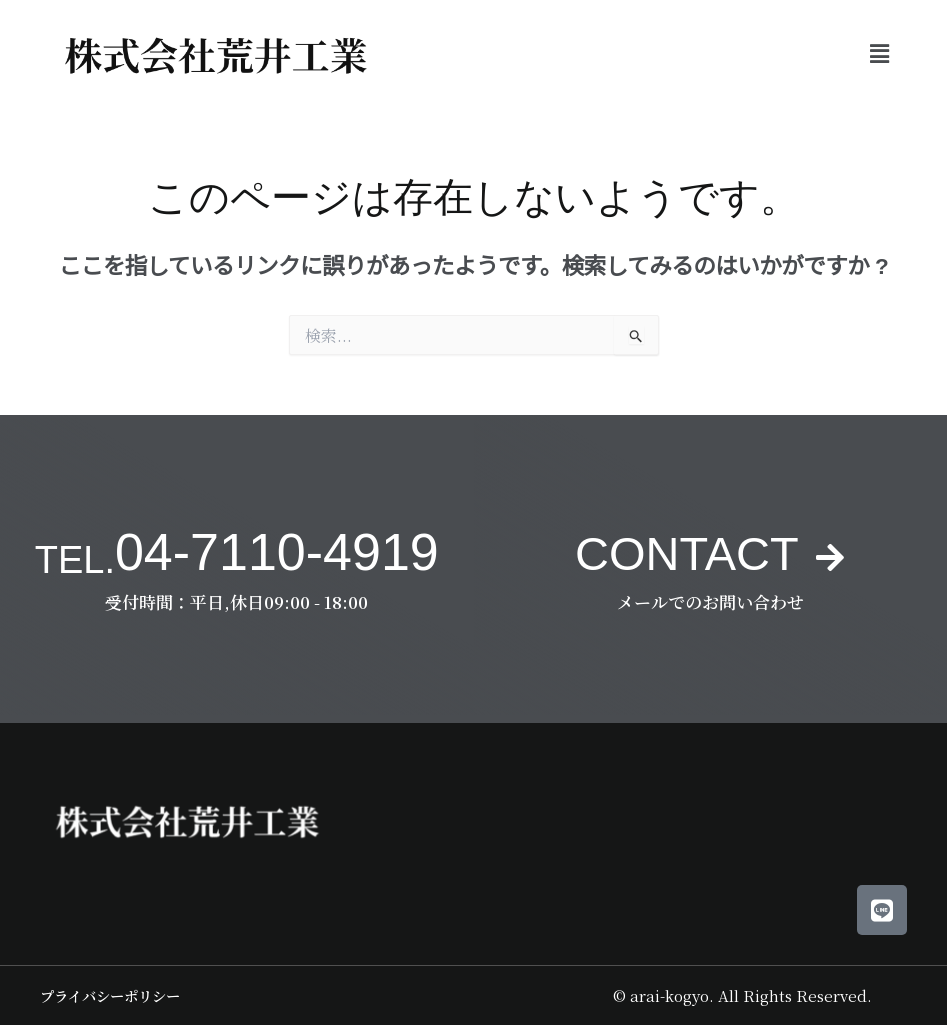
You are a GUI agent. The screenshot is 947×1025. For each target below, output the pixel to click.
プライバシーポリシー (115, 995)
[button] (880, 53)
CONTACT (685, 552)
